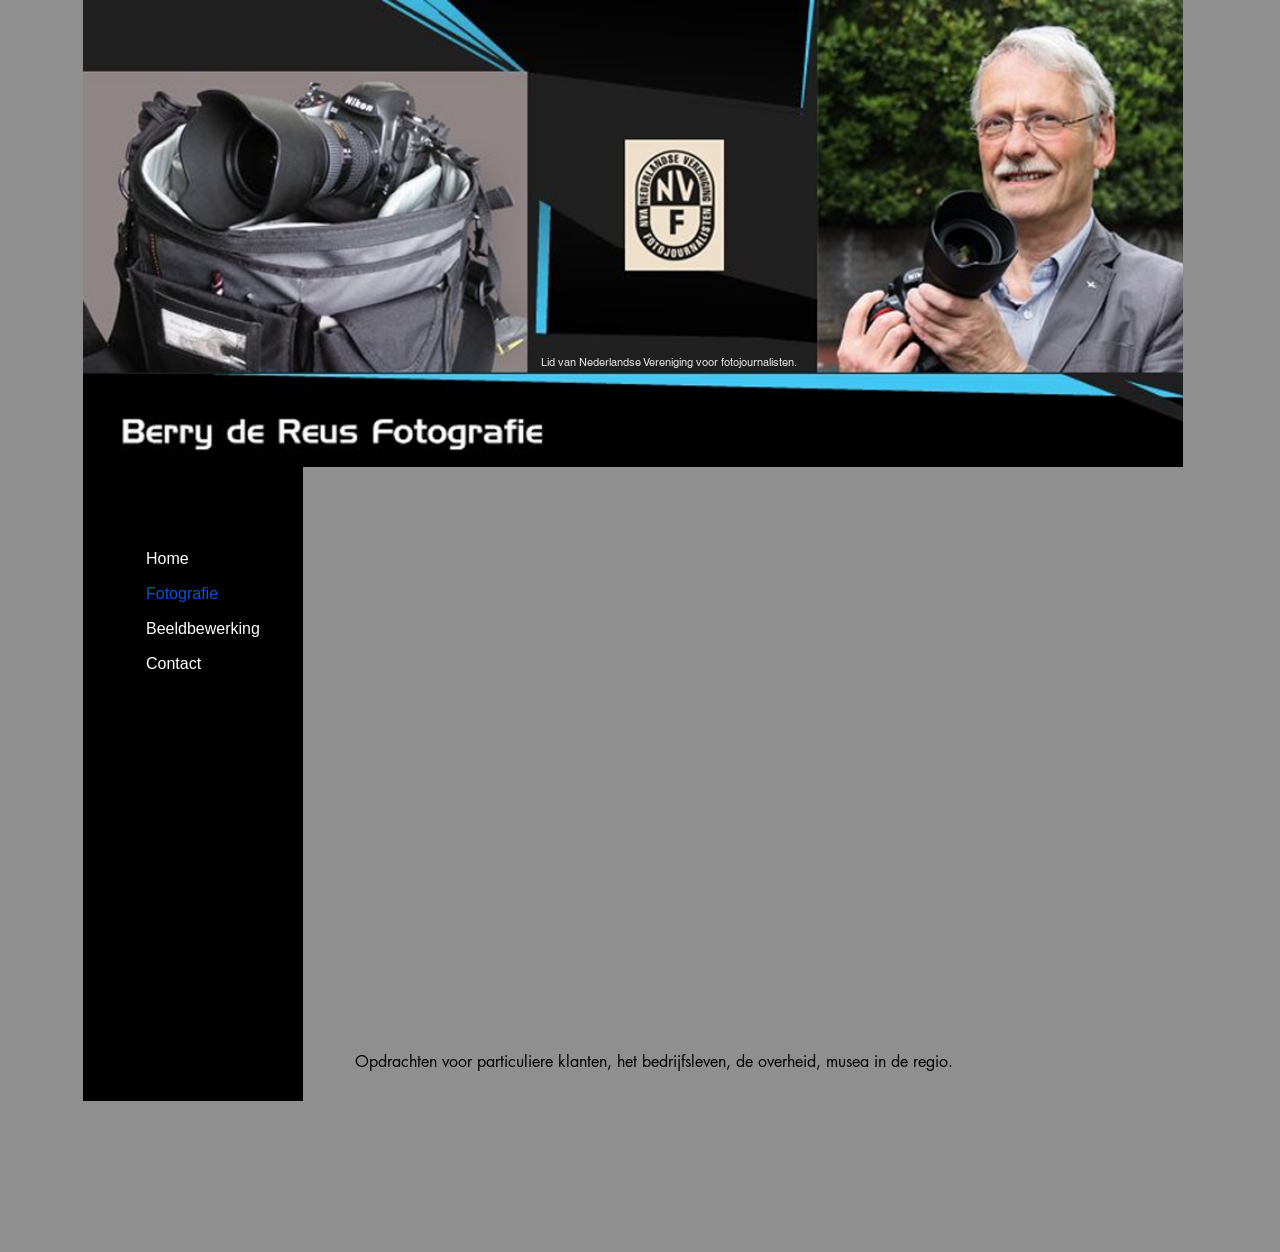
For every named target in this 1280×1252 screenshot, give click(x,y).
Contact (173, 663)
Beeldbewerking (203, 628)
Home (167, 558)
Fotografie (182, 593)
